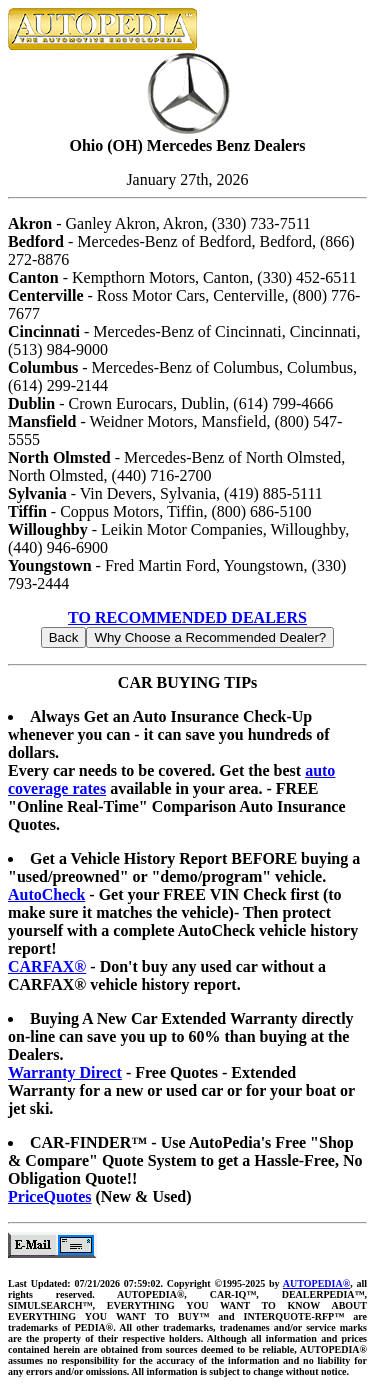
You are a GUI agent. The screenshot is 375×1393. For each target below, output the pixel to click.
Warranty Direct (65, 1072)
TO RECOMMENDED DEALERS (187, 617)
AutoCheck (46, 894)
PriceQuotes (50, 1196)
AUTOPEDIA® (316, 1283)
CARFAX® (47, 966)
